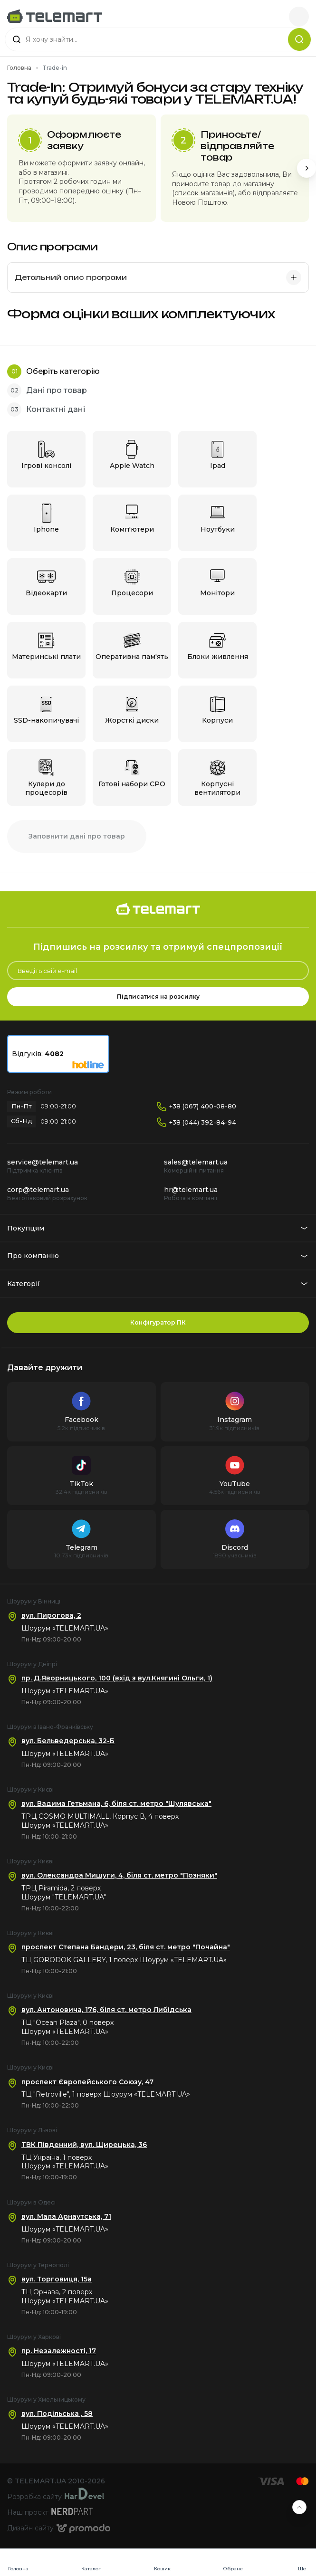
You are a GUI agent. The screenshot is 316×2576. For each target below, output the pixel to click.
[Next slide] (306, 168)
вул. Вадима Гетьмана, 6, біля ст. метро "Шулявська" (116, 1803)
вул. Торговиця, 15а (56, 2279)
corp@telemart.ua (38, 1189)
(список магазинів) (203, 193)
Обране (233, 2569)
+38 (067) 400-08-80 (202, 1106)
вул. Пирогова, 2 (51, 1615)
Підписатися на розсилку (158, 996)
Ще (302, 2569)
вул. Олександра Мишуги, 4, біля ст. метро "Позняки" (119, 1875)
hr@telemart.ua (191, 1189)
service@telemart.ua (42, 1162)
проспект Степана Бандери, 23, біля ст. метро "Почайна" (125, 1947)
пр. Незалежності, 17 (58, 2351)
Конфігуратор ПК (158, 1322)
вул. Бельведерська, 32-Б (68, 1740)
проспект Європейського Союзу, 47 (87, 2082)
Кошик (162, 2569)
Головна (18, 2569)
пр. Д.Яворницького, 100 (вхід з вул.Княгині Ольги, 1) (116, 1678)
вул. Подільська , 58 (57, 2413)
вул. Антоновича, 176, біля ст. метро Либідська (106, 2009)
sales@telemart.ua (196, 1162)
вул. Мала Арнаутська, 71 (66, 2216)
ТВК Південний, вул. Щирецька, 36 (84, 2144)
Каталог (91, 2569)
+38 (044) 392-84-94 (202, 1122)
